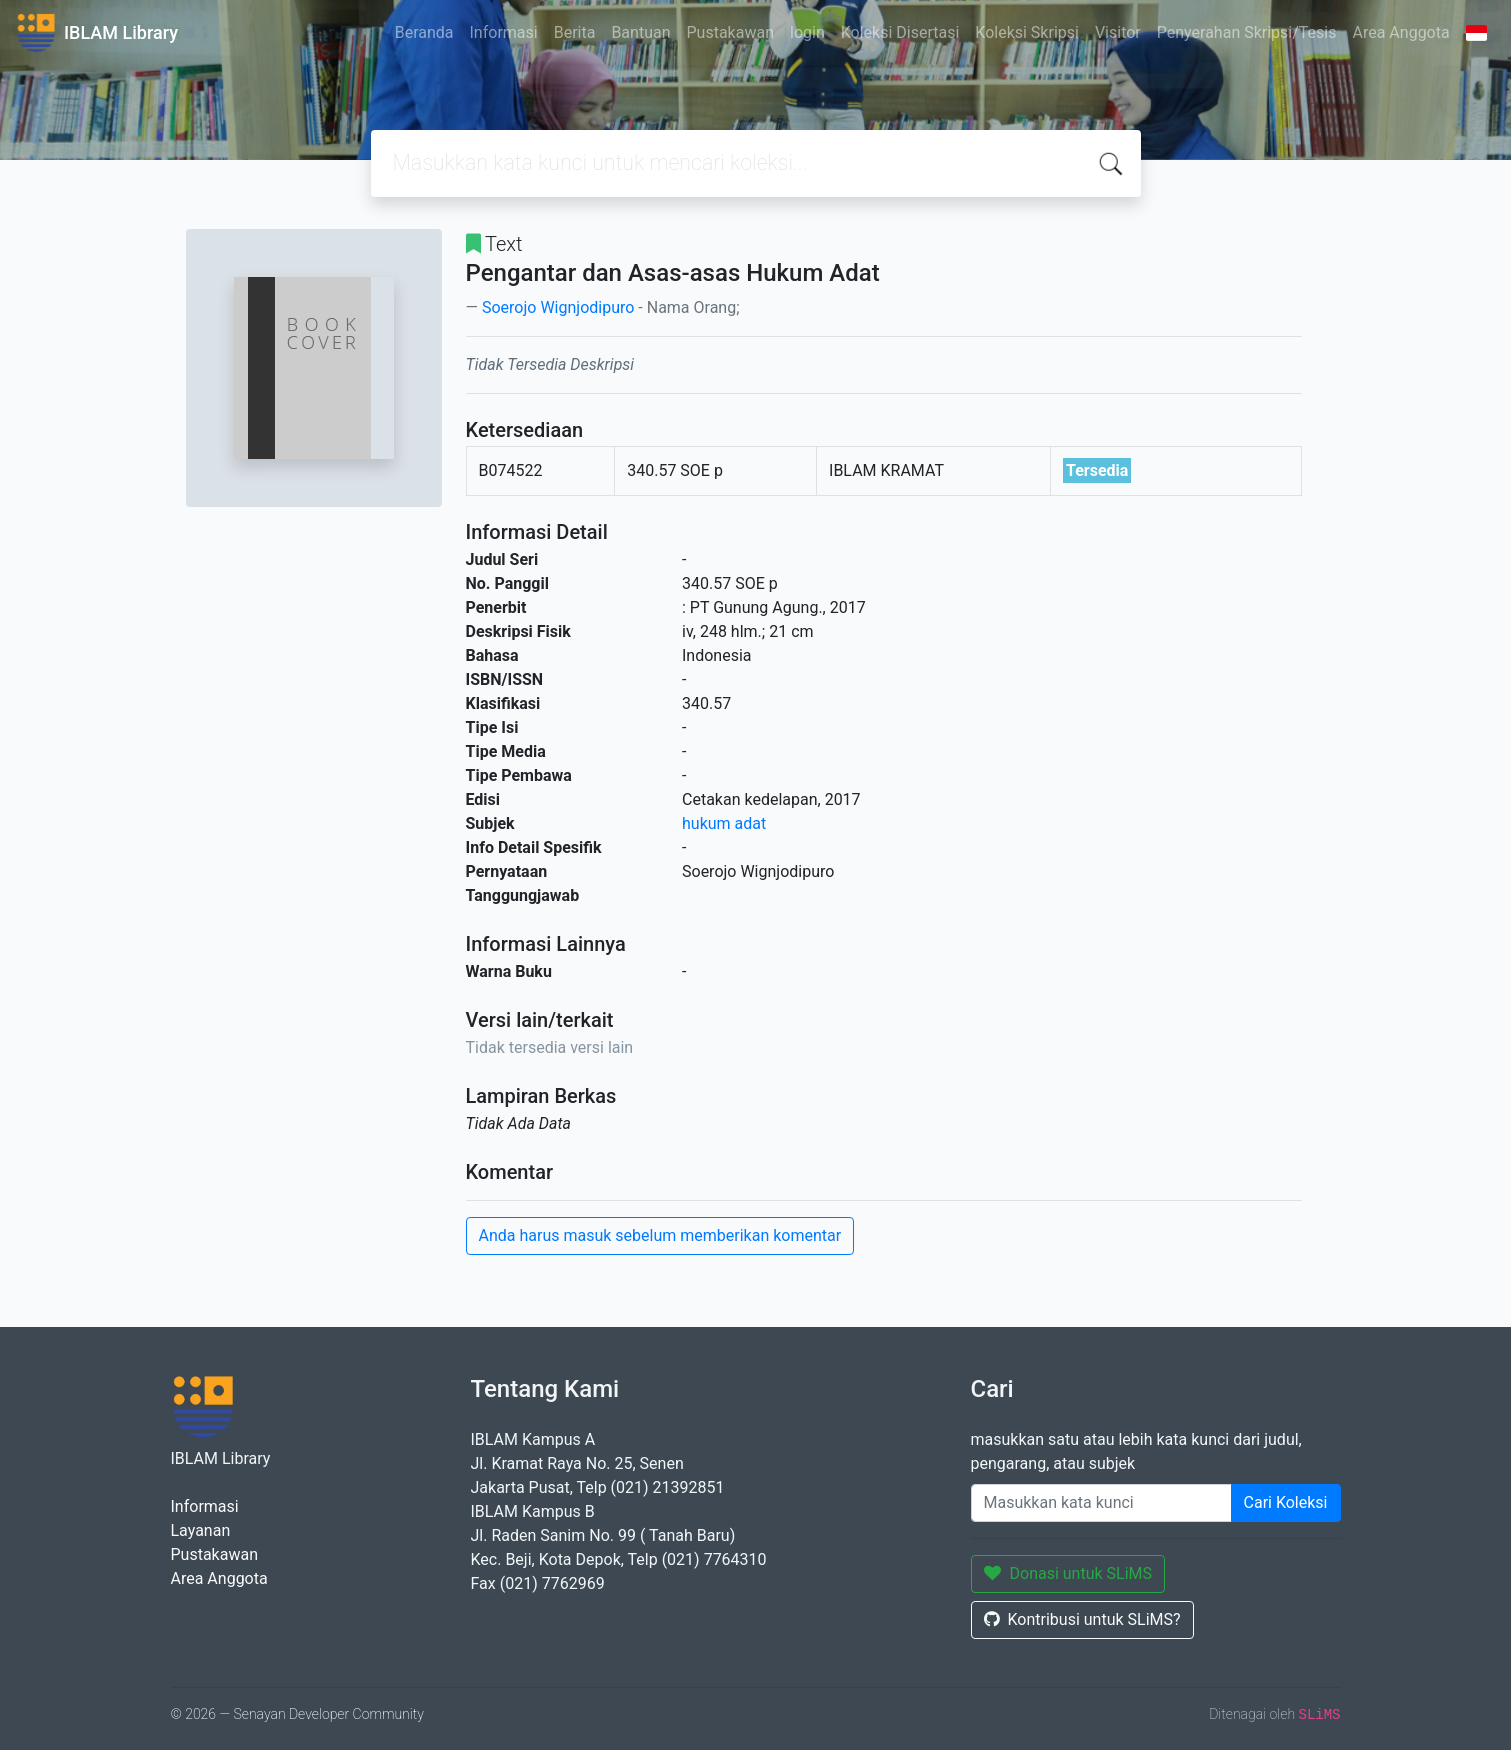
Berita (575, 32)
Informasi (504, 32)
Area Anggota (1401, 32)
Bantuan (640, 32)
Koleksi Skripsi (1027, 32)
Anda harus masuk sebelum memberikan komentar (660, 1235)
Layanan (201, 1530)
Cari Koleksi (1286, 1502)
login (807, 32)
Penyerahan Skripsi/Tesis (1247, 32)
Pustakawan (730, 32)
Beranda (424, 32)
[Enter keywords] (1101, 1503)
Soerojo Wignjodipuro (558, 307)
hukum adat (724, 823)
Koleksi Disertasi (900, 32)
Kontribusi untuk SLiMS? (1082, 1619)
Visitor (1118, 32)
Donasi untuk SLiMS (1068, 1573)
